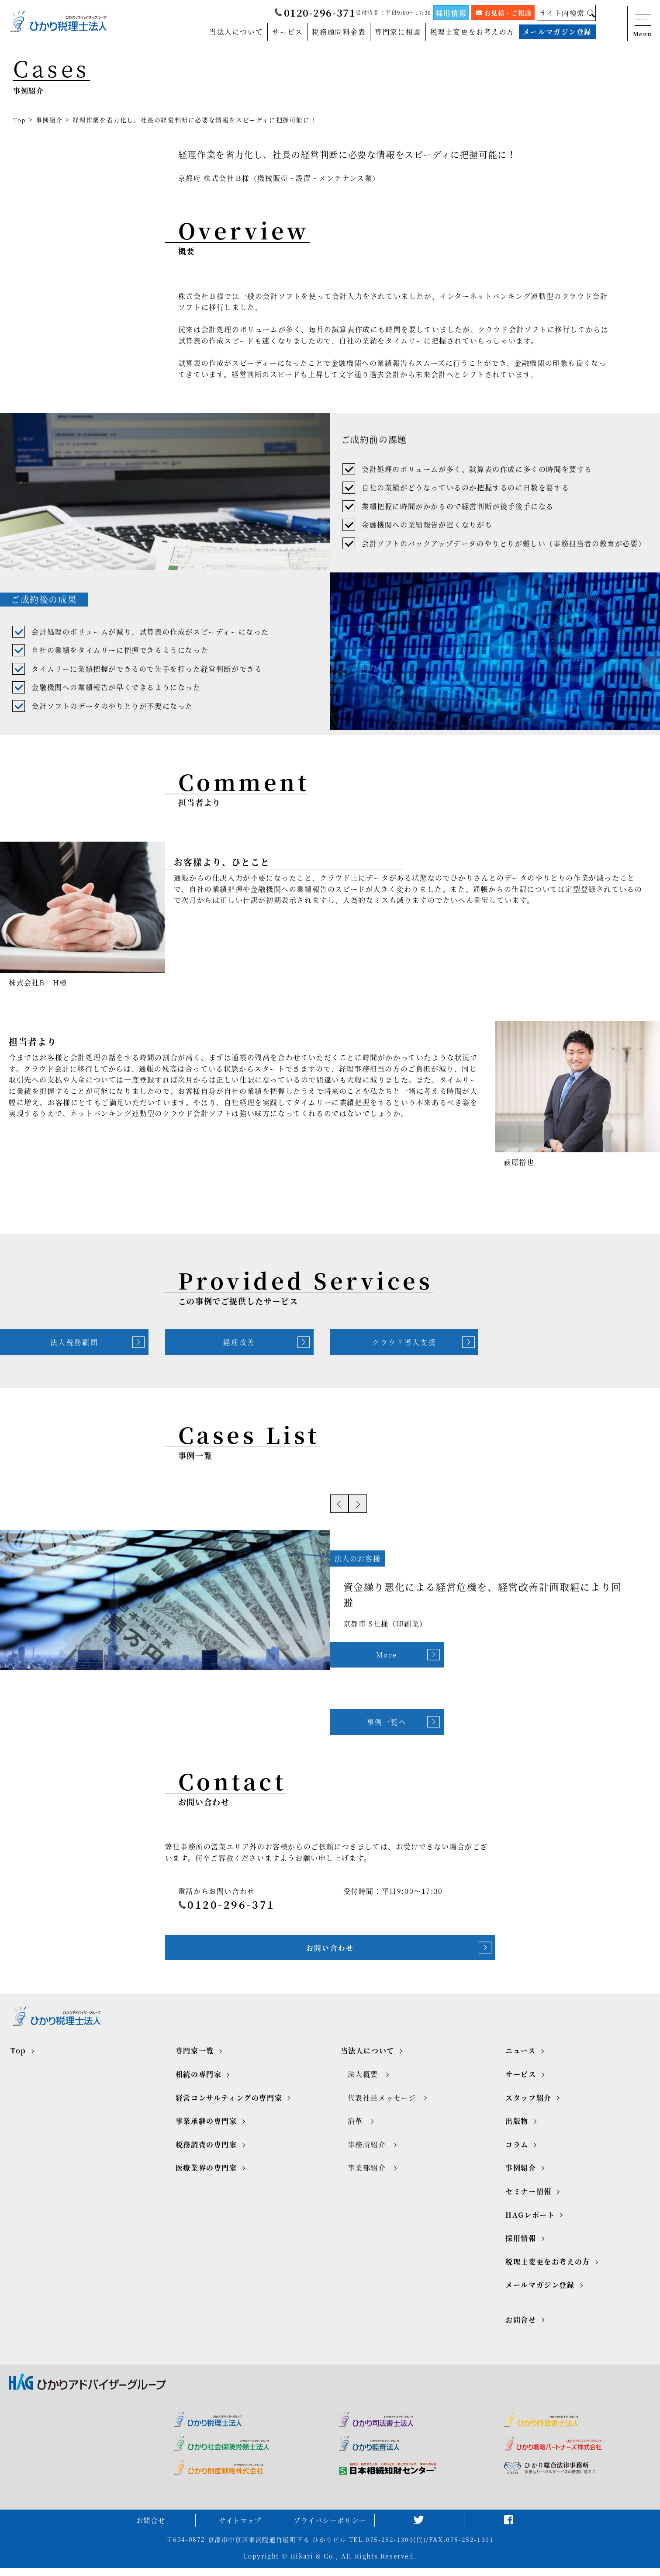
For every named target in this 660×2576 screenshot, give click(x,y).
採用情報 (450, 12)
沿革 (355, 2127)
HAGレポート (530, 2220)
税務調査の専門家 (206, 2151)
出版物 (517, 2127)
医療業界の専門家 (206, 2174)
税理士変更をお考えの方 (472, 32)
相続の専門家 (199, 2080)
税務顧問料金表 (338, 32)
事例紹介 (49, 119)
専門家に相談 (397, 32)
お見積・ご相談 (504, 12)
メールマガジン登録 (557, 32)
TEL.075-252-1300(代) (387, 2547)
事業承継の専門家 (206, 2127)
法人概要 (363, 2080)
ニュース (520, 2057)
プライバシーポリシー (329, 2528)
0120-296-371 (314, 13)
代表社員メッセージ (382, 2103)
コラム (517, 2151)
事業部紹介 (367, 2174)
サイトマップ (240, 2528)
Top (19, 119)
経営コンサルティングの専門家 (229, 2103)
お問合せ (520, 2325)
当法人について (236, 32)
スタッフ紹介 (528, 2103)
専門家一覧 (195, 2057)
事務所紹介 (367, 2151)
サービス (287, 32)
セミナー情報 (528, 2197)
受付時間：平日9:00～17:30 (393, 12)
